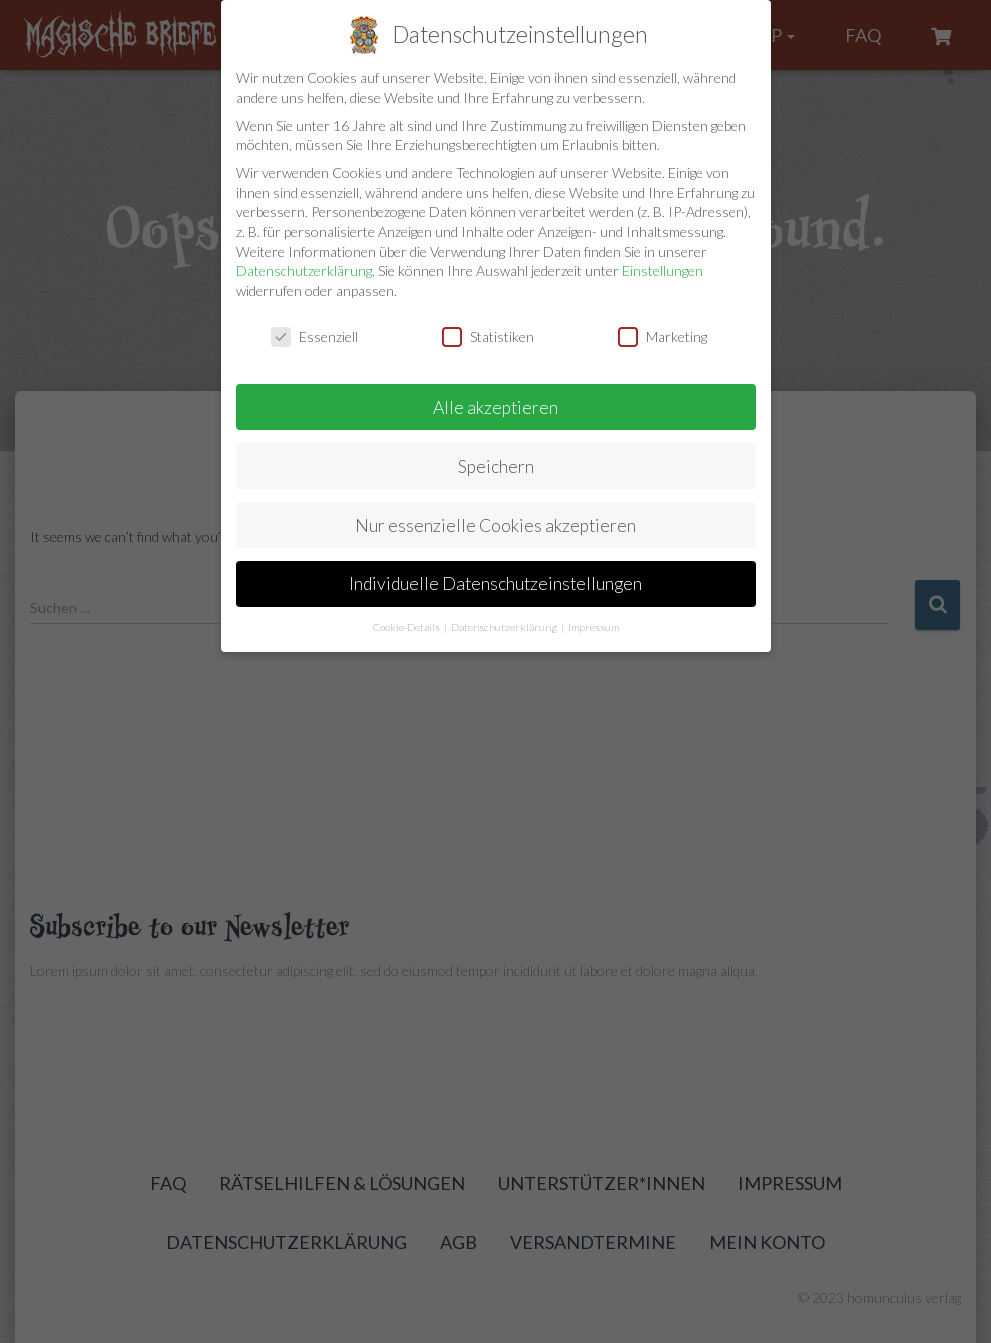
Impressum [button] (593, 627)
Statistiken (488, 336)
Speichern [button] (496, 466)
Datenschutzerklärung (304, 270)
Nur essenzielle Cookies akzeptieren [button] (495, 525)
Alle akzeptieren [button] (495, 407)
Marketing (662, 336)
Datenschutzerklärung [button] (505, 627)
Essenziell (314, 336)
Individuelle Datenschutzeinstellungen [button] (495, 583)
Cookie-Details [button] (407, 627)
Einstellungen (662, 270)
